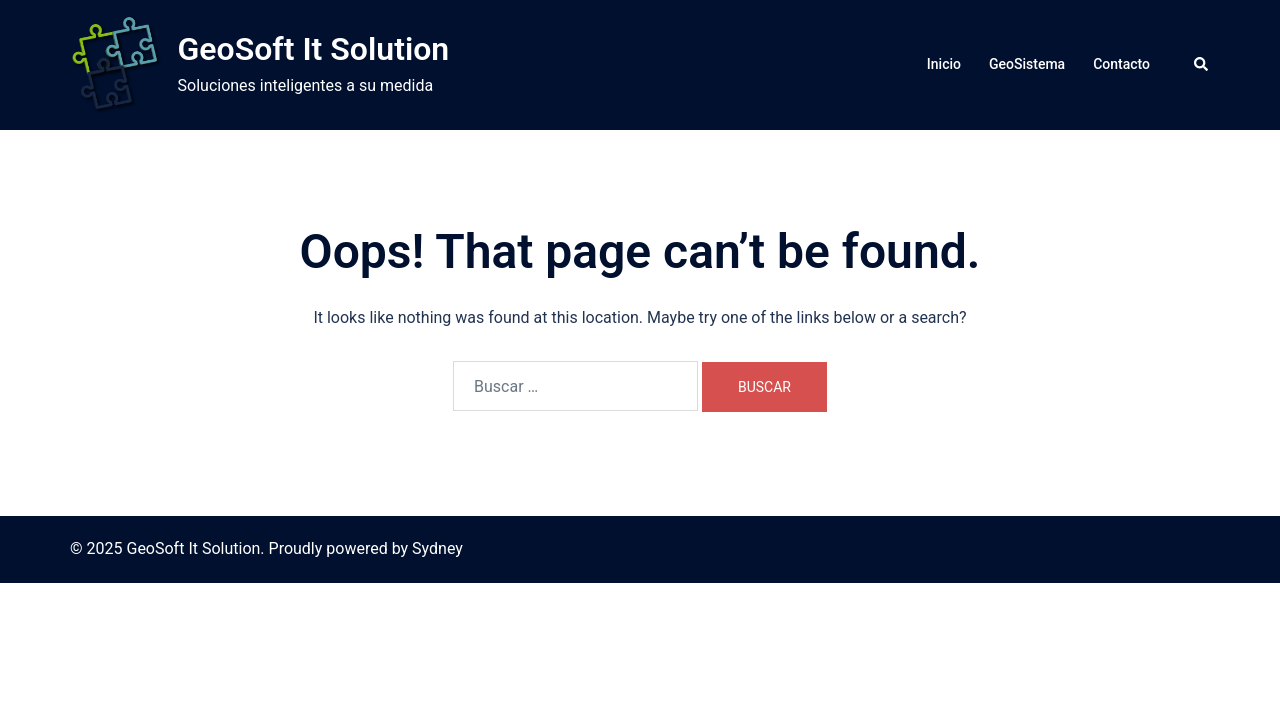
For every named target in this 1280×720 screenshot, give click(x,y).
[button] (1202, 65)
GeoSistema (1027, 64)
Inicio (944, 64)
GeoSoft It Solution (314, 49)
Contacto (1121, 64)
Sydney (437, 548)
